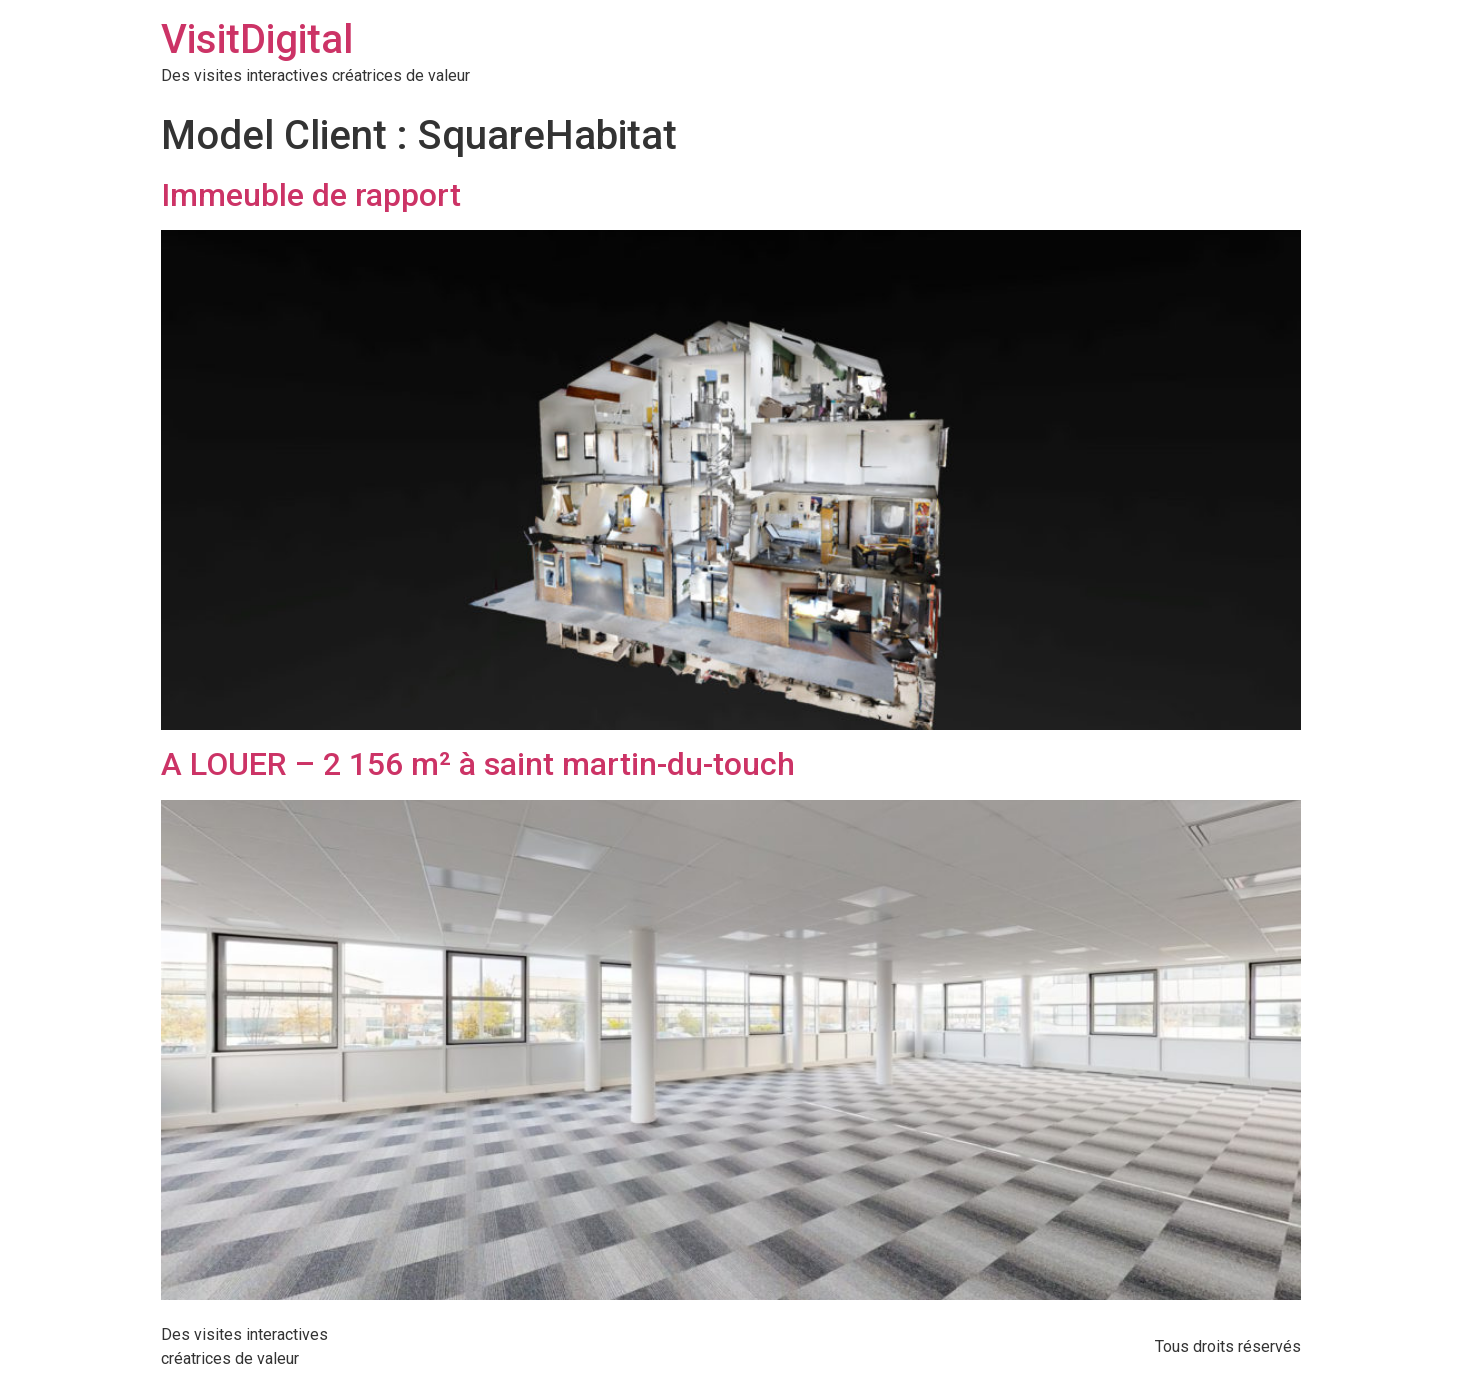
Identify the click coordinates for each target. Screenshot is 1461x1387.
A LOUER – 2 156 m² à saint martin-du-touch (478, 764)
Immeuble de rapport (311, 195)
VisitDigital (257, 39)
